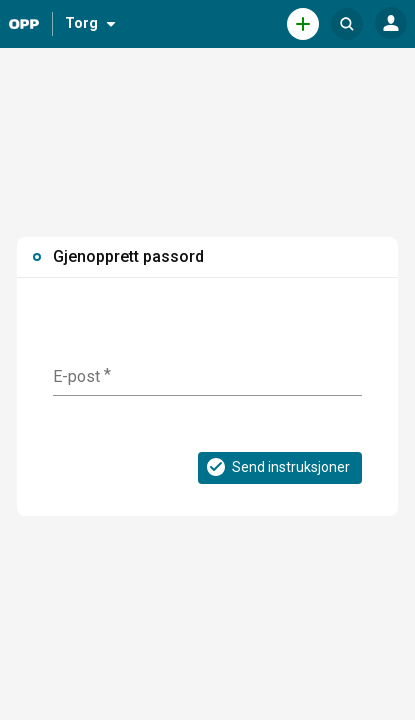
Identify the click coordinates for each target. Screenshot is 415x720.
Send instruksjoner (277, 467)
